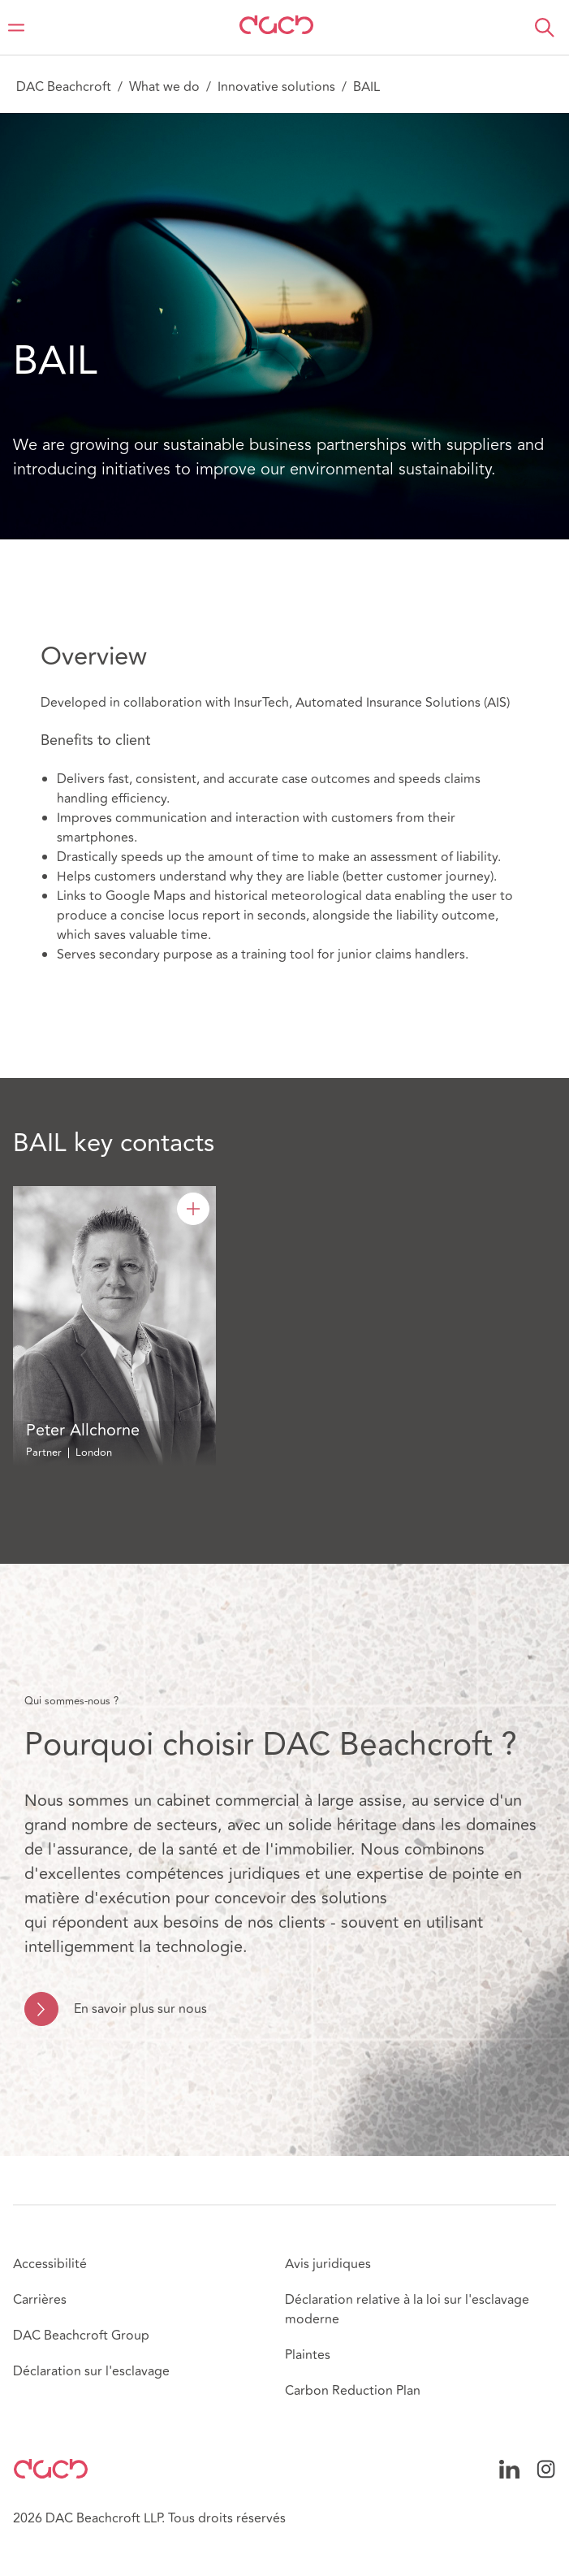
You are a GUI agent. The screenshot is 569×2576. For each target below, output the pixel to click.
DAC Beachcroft (63, 87)
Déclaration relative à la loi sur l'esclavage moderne (407, 2309)
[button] (545, 27)
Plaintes (307, 2355)
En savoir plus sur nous (140, 2009)
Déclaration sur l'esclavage (91, 2371)
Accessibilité (50, 2264)
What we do (164, 87)
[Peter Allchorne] (193, 1208)
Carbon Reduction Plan (352, 2391)
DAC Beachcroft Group (81, 2335)
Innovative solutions (276, 87)
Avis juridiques (328, 2264)
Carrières (40, 2300)
